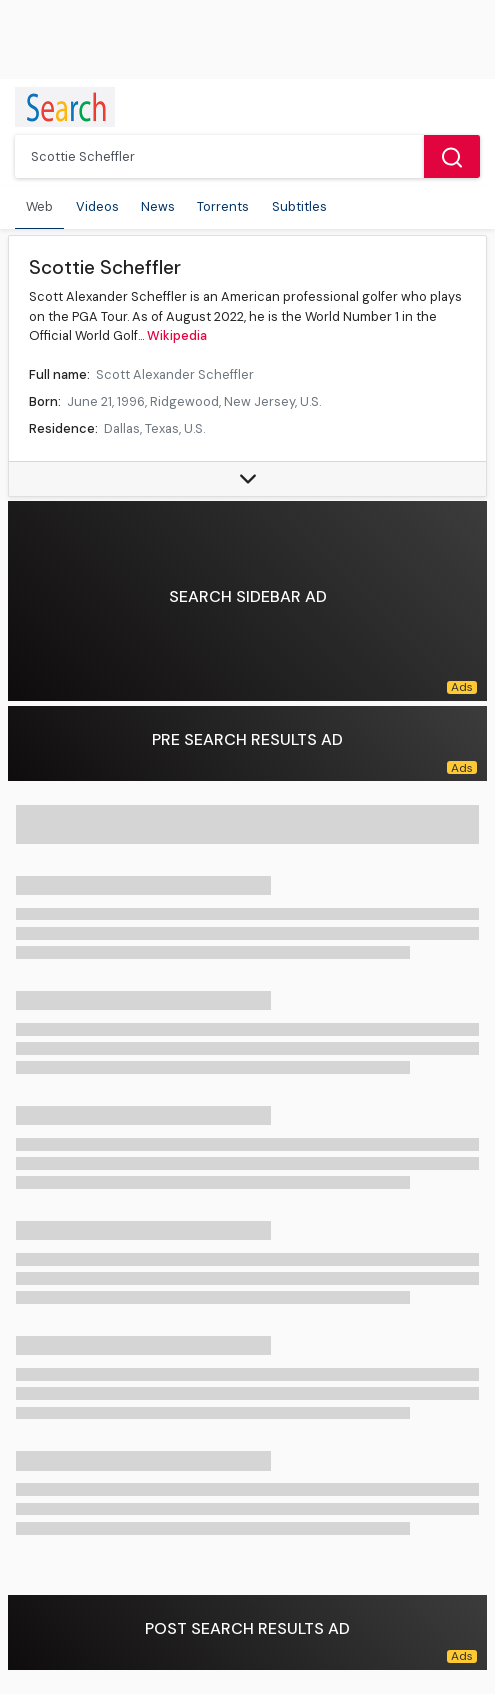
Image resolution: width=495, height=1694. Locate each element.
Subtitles (299, 206)
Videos (97, 206)
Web (39, 206)
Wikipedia (177, 335)
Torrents (223, 206)
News (158, 206)
